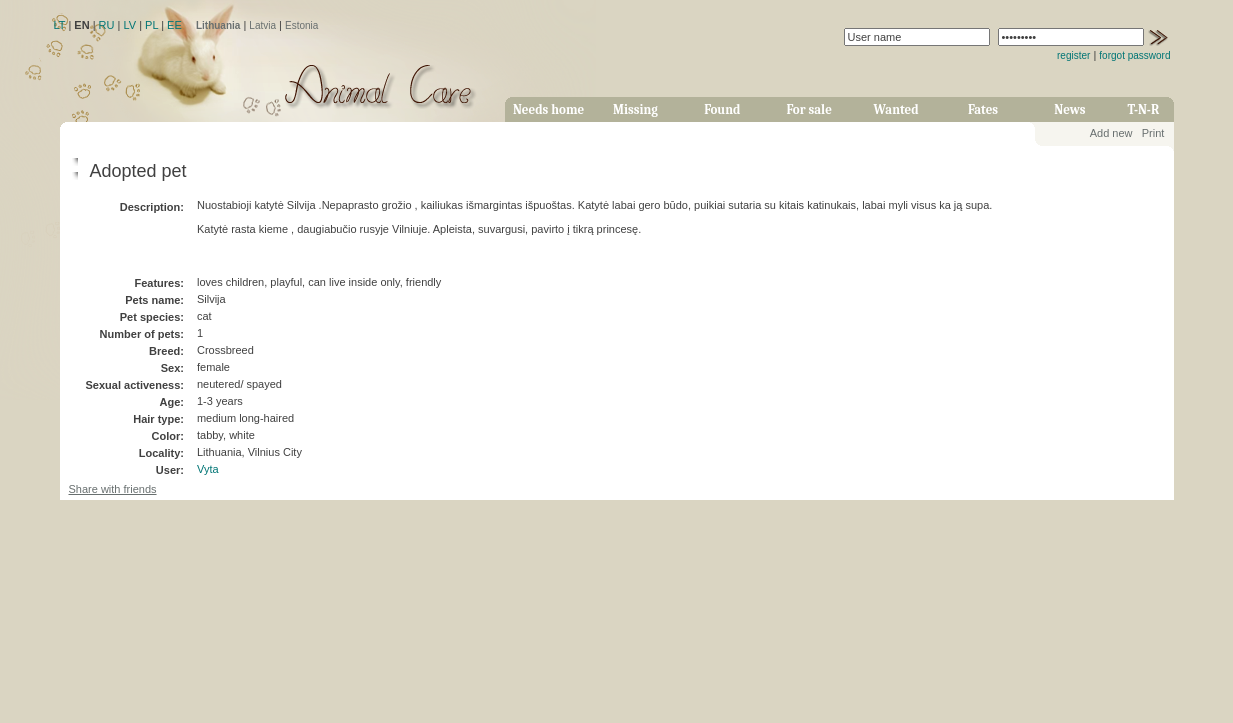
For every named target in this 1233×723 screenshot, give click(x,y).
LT (60, 25)
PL (151, 25)
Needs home (548, 109)
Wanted (896, 109)
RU (107, 25)
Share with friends (113, 489)
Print (1153, 133)
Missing (635, 109)
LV (129, 25)
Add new (1111, 133)
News (1069, 109)
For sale (809, 109)
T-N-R (1144, 109)
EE (174, 25)
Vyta (208, 469)
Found (722, 109)
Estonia (301, 25)
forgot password (1134, 55)
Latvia (262, 25)
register (1073, 55)
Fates (983, 109)
